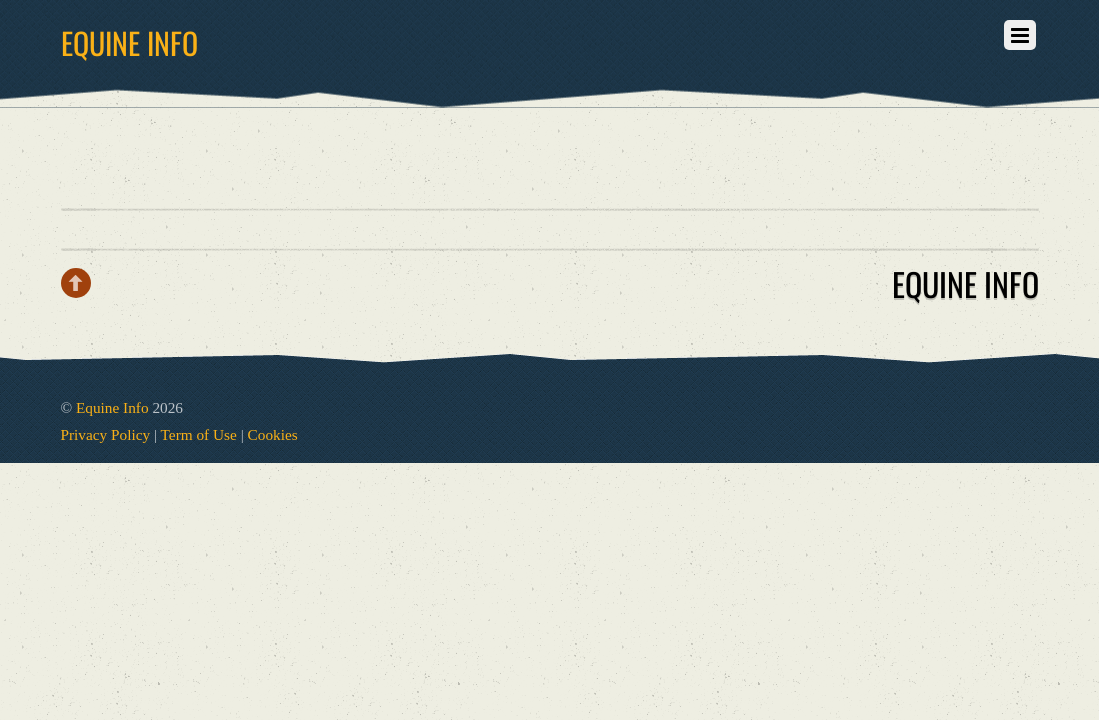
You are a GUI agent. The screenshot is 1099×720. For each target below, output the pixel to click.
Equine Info (112, 407)
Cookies (273, 434)
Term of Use (199, 434)
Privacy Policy (106, 434)
